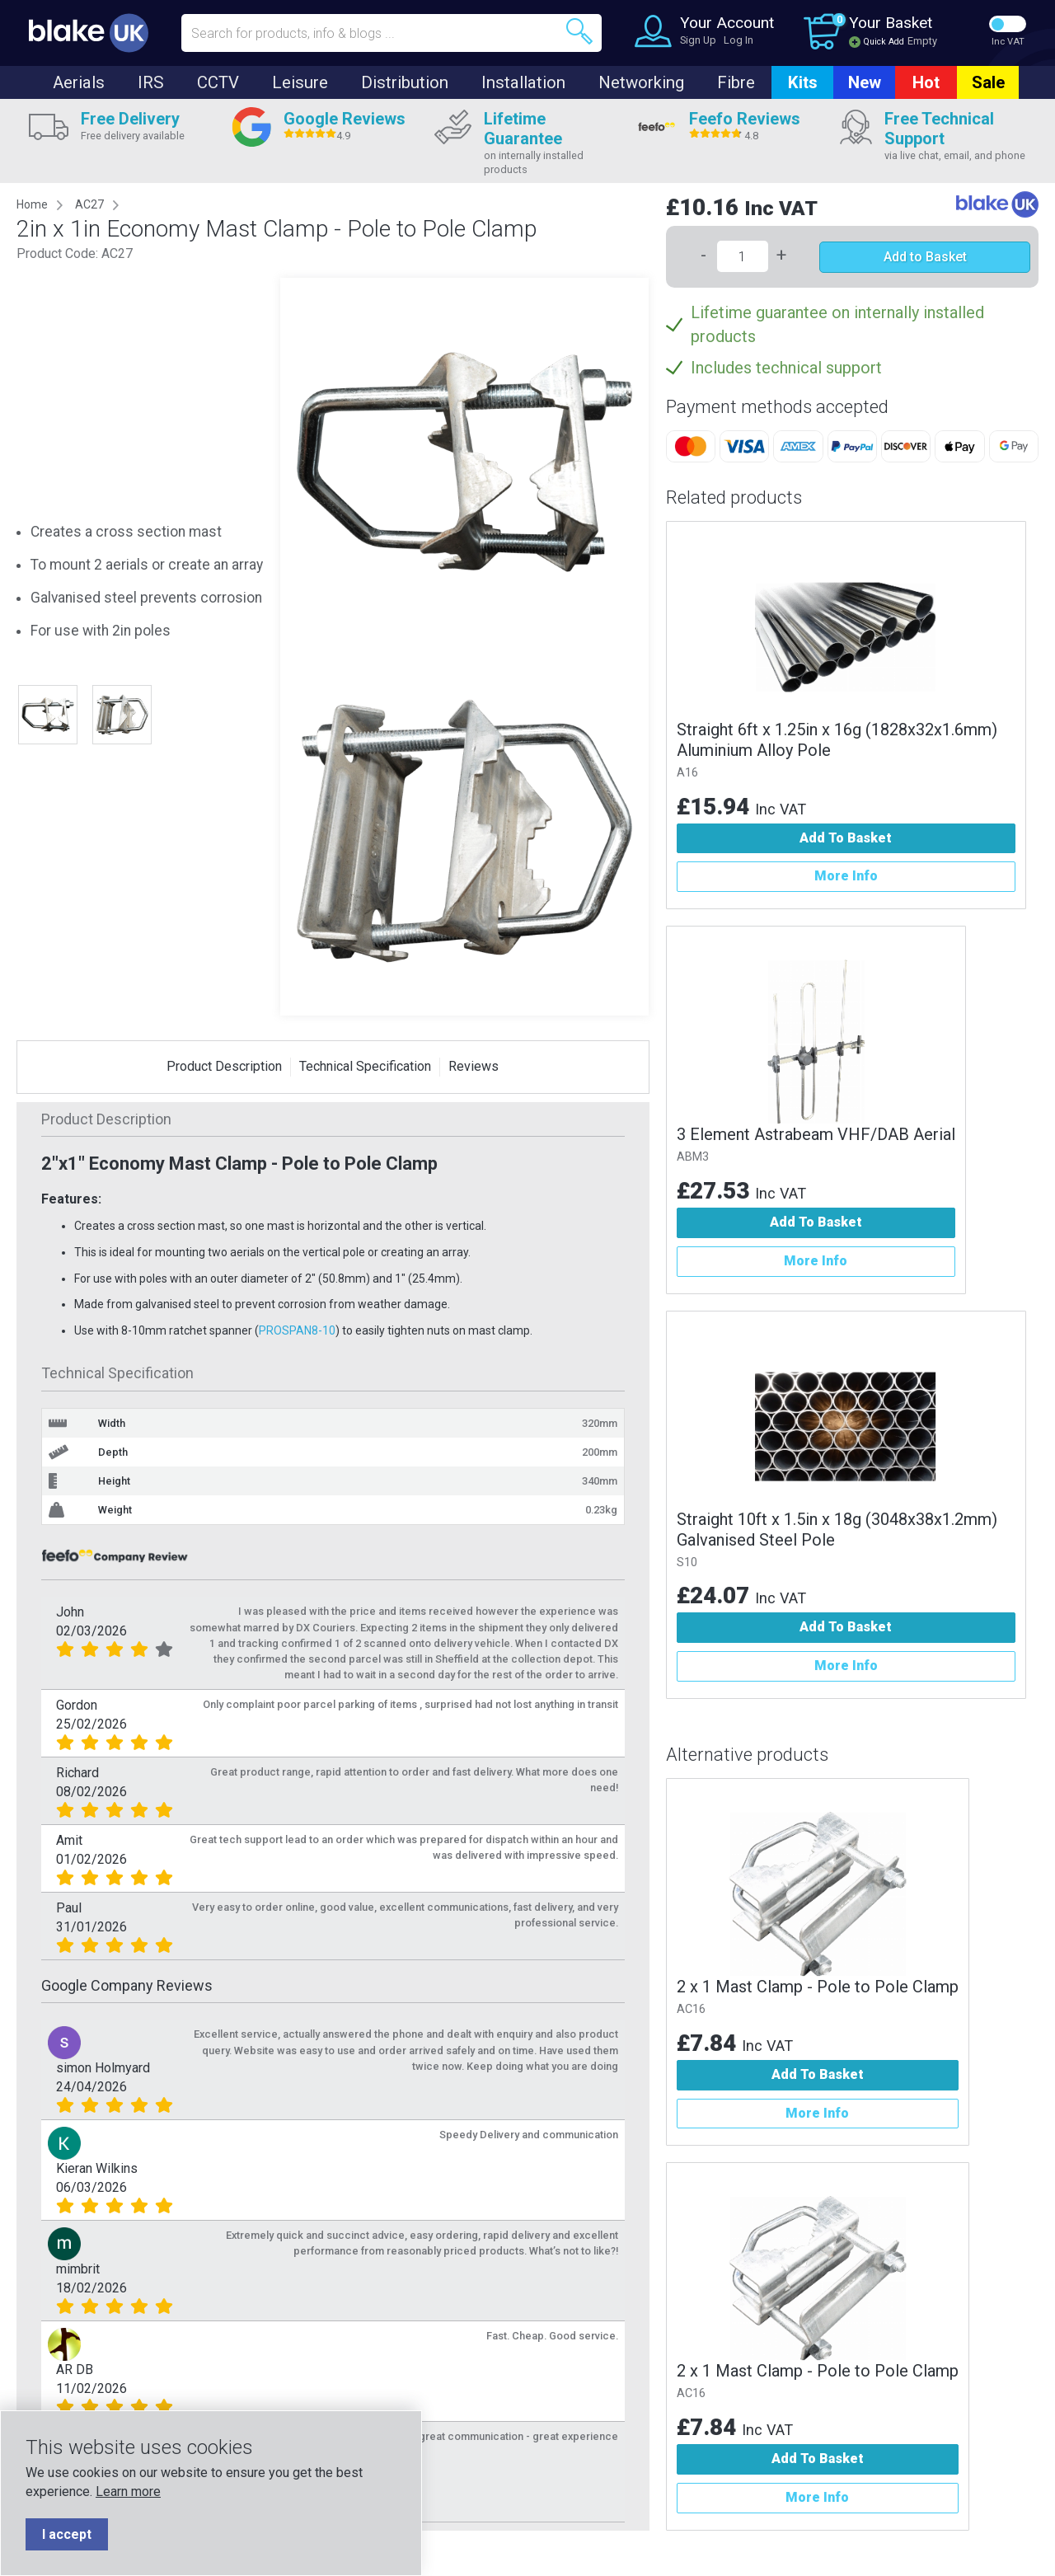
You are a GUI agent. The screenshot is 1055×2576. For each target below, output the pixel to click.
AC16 (691, 2009)
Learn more (128, 2491)
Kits (803, 82)
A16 (687, 773)
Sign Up (698, 40)
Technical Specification (365, 1066)
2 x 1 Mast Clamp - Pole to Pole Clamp (818, 1987)
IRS (151, 82)
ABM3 (693, 1157)
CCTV (218, 82)
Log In (738, 40)
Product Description (224, 1066)
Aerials (79, 82)
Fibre (736, 82)
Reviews (473, 1066)
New (864, 82)
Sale (988, 82)
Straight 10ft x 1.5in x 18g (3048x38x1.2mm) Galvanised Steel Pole (837, 1529)
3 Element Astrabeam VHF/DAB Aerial (816, 1134)
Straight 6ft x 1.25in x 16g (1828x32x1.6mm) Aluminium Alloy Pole (837, 740)
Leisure (300, 82)
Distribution (404, 82)
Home (32, 204)
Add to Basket (925, 257)
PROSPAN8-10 (297, 1330)
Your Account (727, 22)
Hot (926, 82)
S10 (687, 1562)
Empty (922, 41)
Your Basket (890, 22)
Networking (641, 82)
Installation (523, 82)
